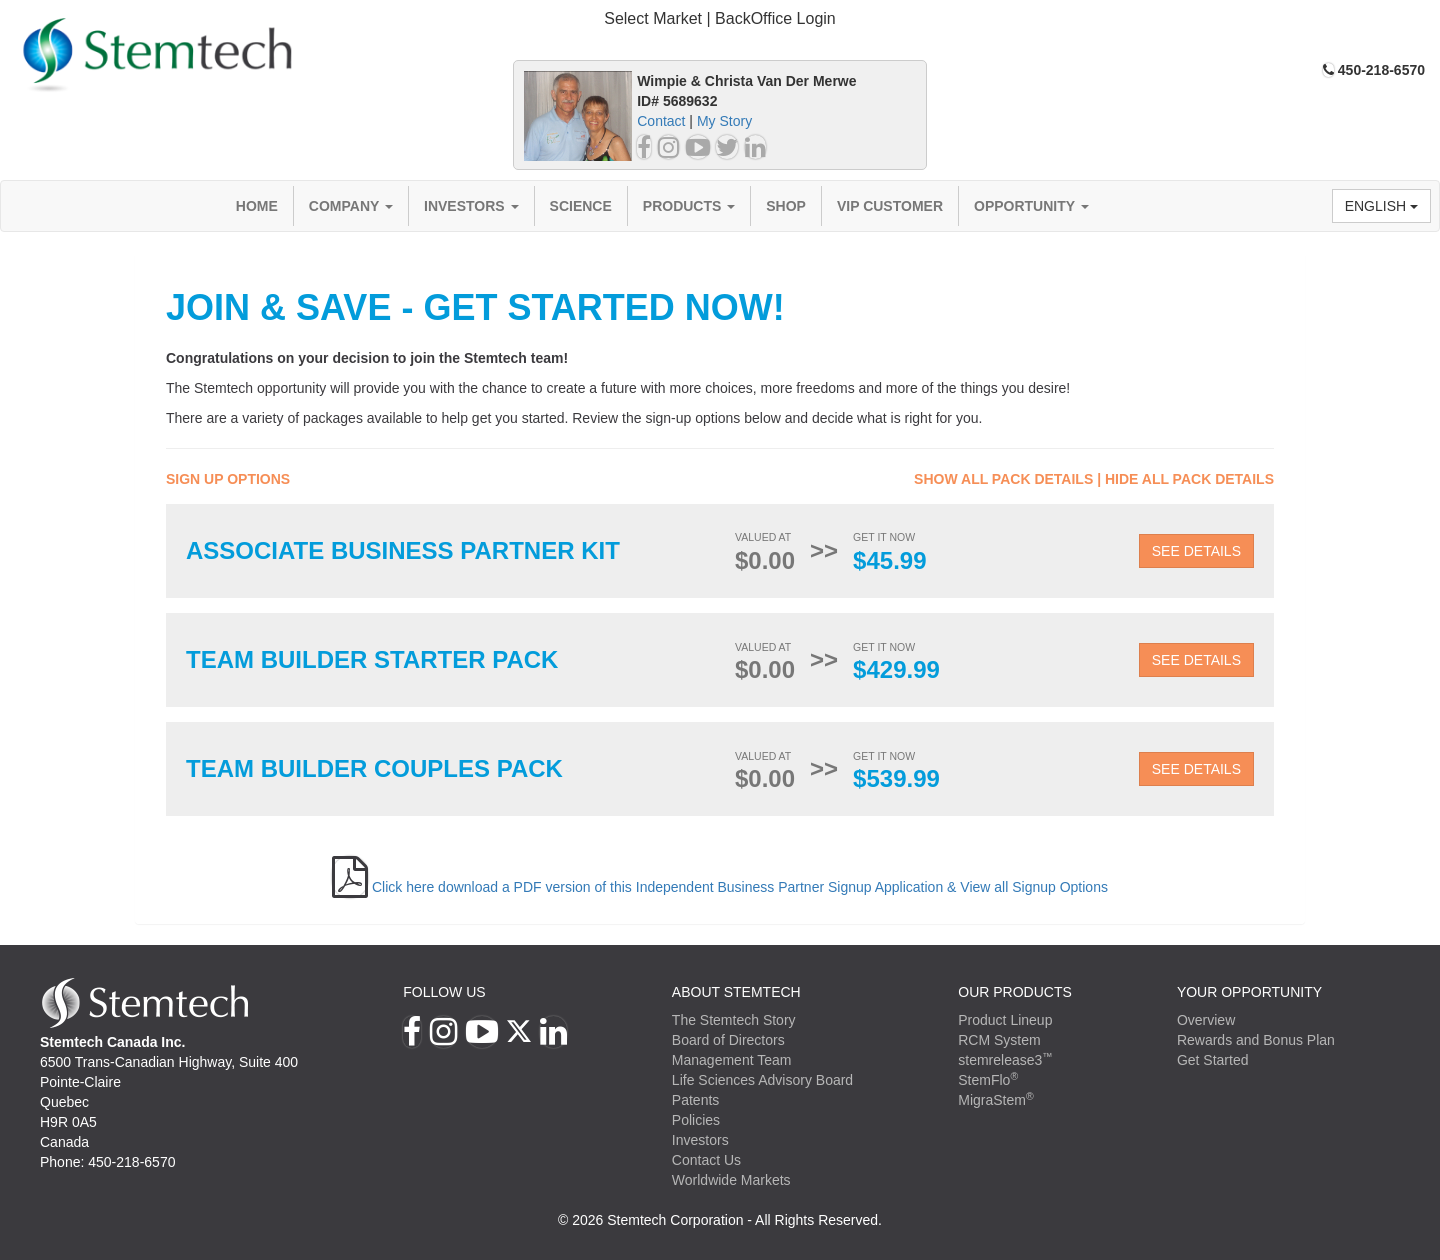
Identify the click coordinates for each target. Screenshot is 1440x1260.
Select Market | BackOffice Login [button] (720, 18)
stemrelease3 (1005, 1060)
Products (689, 206)
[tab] (720, 19)
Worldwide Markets (731, 1180)
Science (581, 206)
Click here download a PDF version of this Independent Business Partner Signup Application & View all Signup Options (740, 887)
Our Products (1015, 992)
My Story (724, 121)
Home (257, 206)
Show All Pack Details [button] (1003, 479)
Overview (1206, 1020)
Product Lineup (1005, 1020)
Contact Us (706, 1160)
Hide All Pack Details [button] (1189, 479)
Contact (661, 121)
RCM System (999, 1040)
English (1381, 206)
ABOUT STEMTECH (736, 992)
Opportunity (1031, 206)
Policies (696, 1120)
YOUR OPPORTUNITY (1249, 992)
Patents (695, 1100)
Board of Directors (728, 1040)
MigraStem (995, 1100)
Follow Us (444, 992)
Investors (471, 206)
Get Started (1213, 1060)
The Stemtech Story (734, 1020)
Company (351, 206)
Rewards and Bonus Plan (1256, 1040)
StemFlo (988, 1080)
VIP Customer (890, 206)
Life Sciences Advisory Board (762, 1080)
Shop (786, 206)
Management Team (732, 1060)
